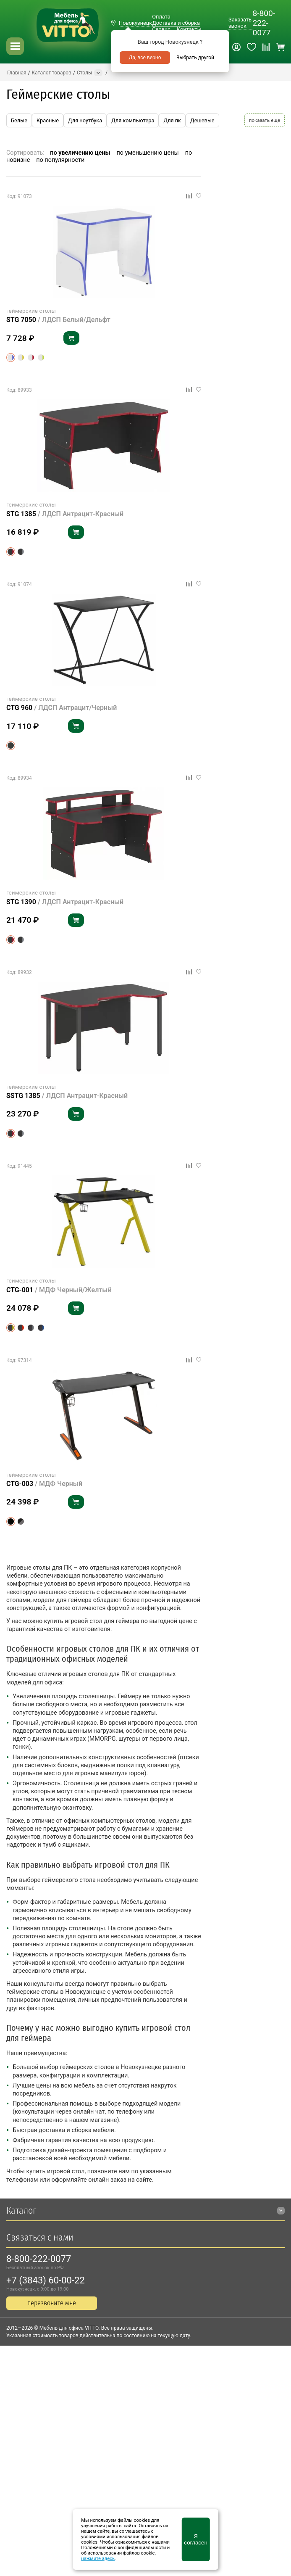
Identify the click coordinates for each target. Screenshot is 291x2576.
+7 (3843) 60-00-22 (45, 2280)
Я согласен (195, 2539)
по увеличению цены (80, 152)
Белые (19, 120)
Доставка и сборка (176, 23)
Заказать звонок (240, 22)
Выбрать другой (195, 58)
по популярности (60, 160)
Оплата (161, 16)
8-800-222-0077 (263, 22)
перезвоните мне (51, 2303)
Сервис (161, 29)
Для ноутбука (85, 120)
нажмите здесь (98, 2558)
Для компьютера (132, 120)
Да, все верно (144, 58)
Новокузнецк (135, 23)
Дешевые (202, 120)
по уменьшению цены (148, 152)
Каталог (21, 2210)
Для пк (172, 120)
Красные (48, 120)
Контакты (189, 29)
